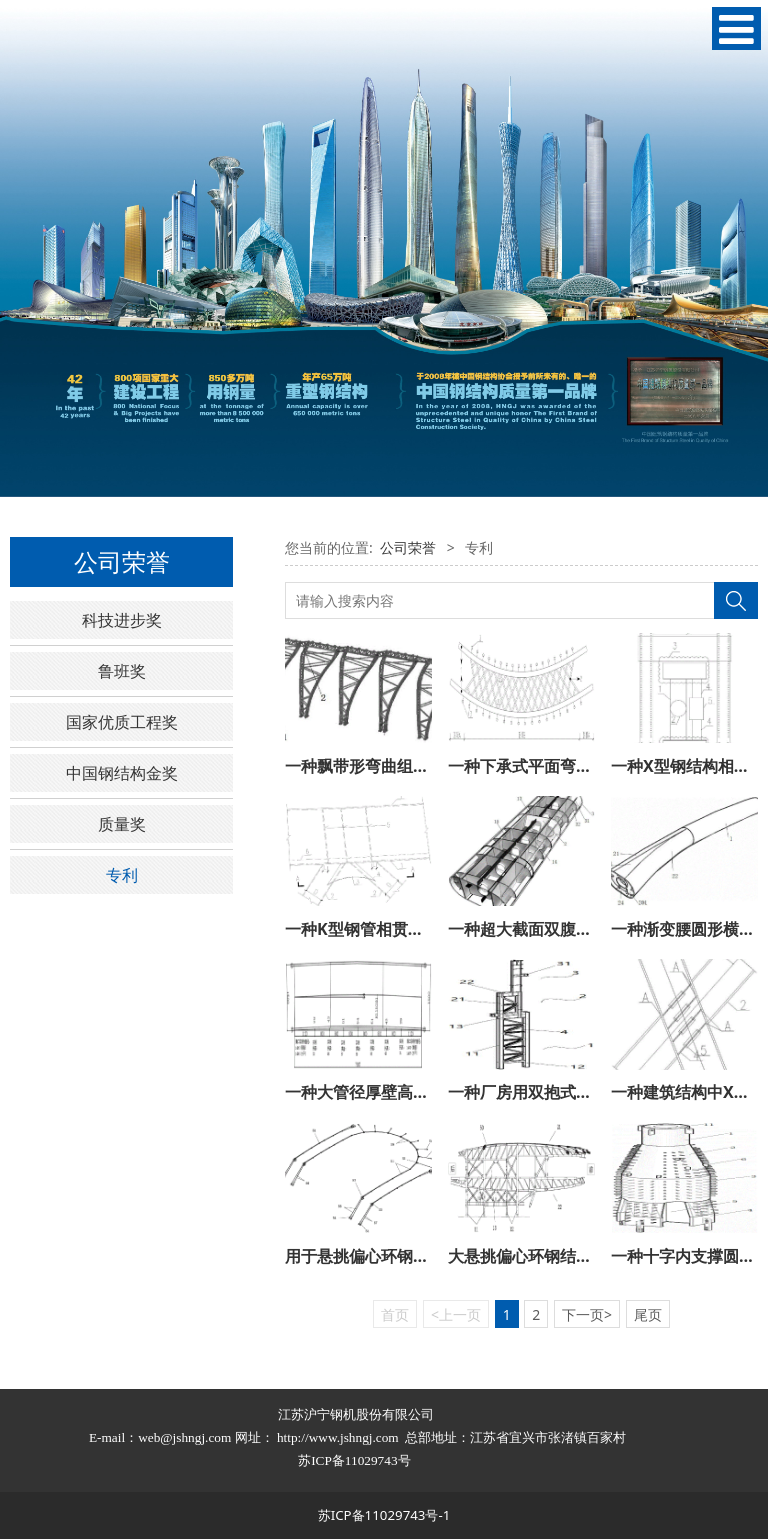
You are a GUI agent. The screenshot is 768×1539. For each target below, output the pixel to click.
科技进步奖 (122, 620)
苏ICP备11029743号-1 (384, 1515)
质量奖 (122, 824)
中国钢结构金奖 (122, 773)
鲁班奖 (122, 671)
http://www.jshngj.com (338, 1437)
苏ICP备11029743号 (356, 1460)
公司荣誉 (408, 547)
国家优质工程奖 (122, 722)
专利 (122, 875)
